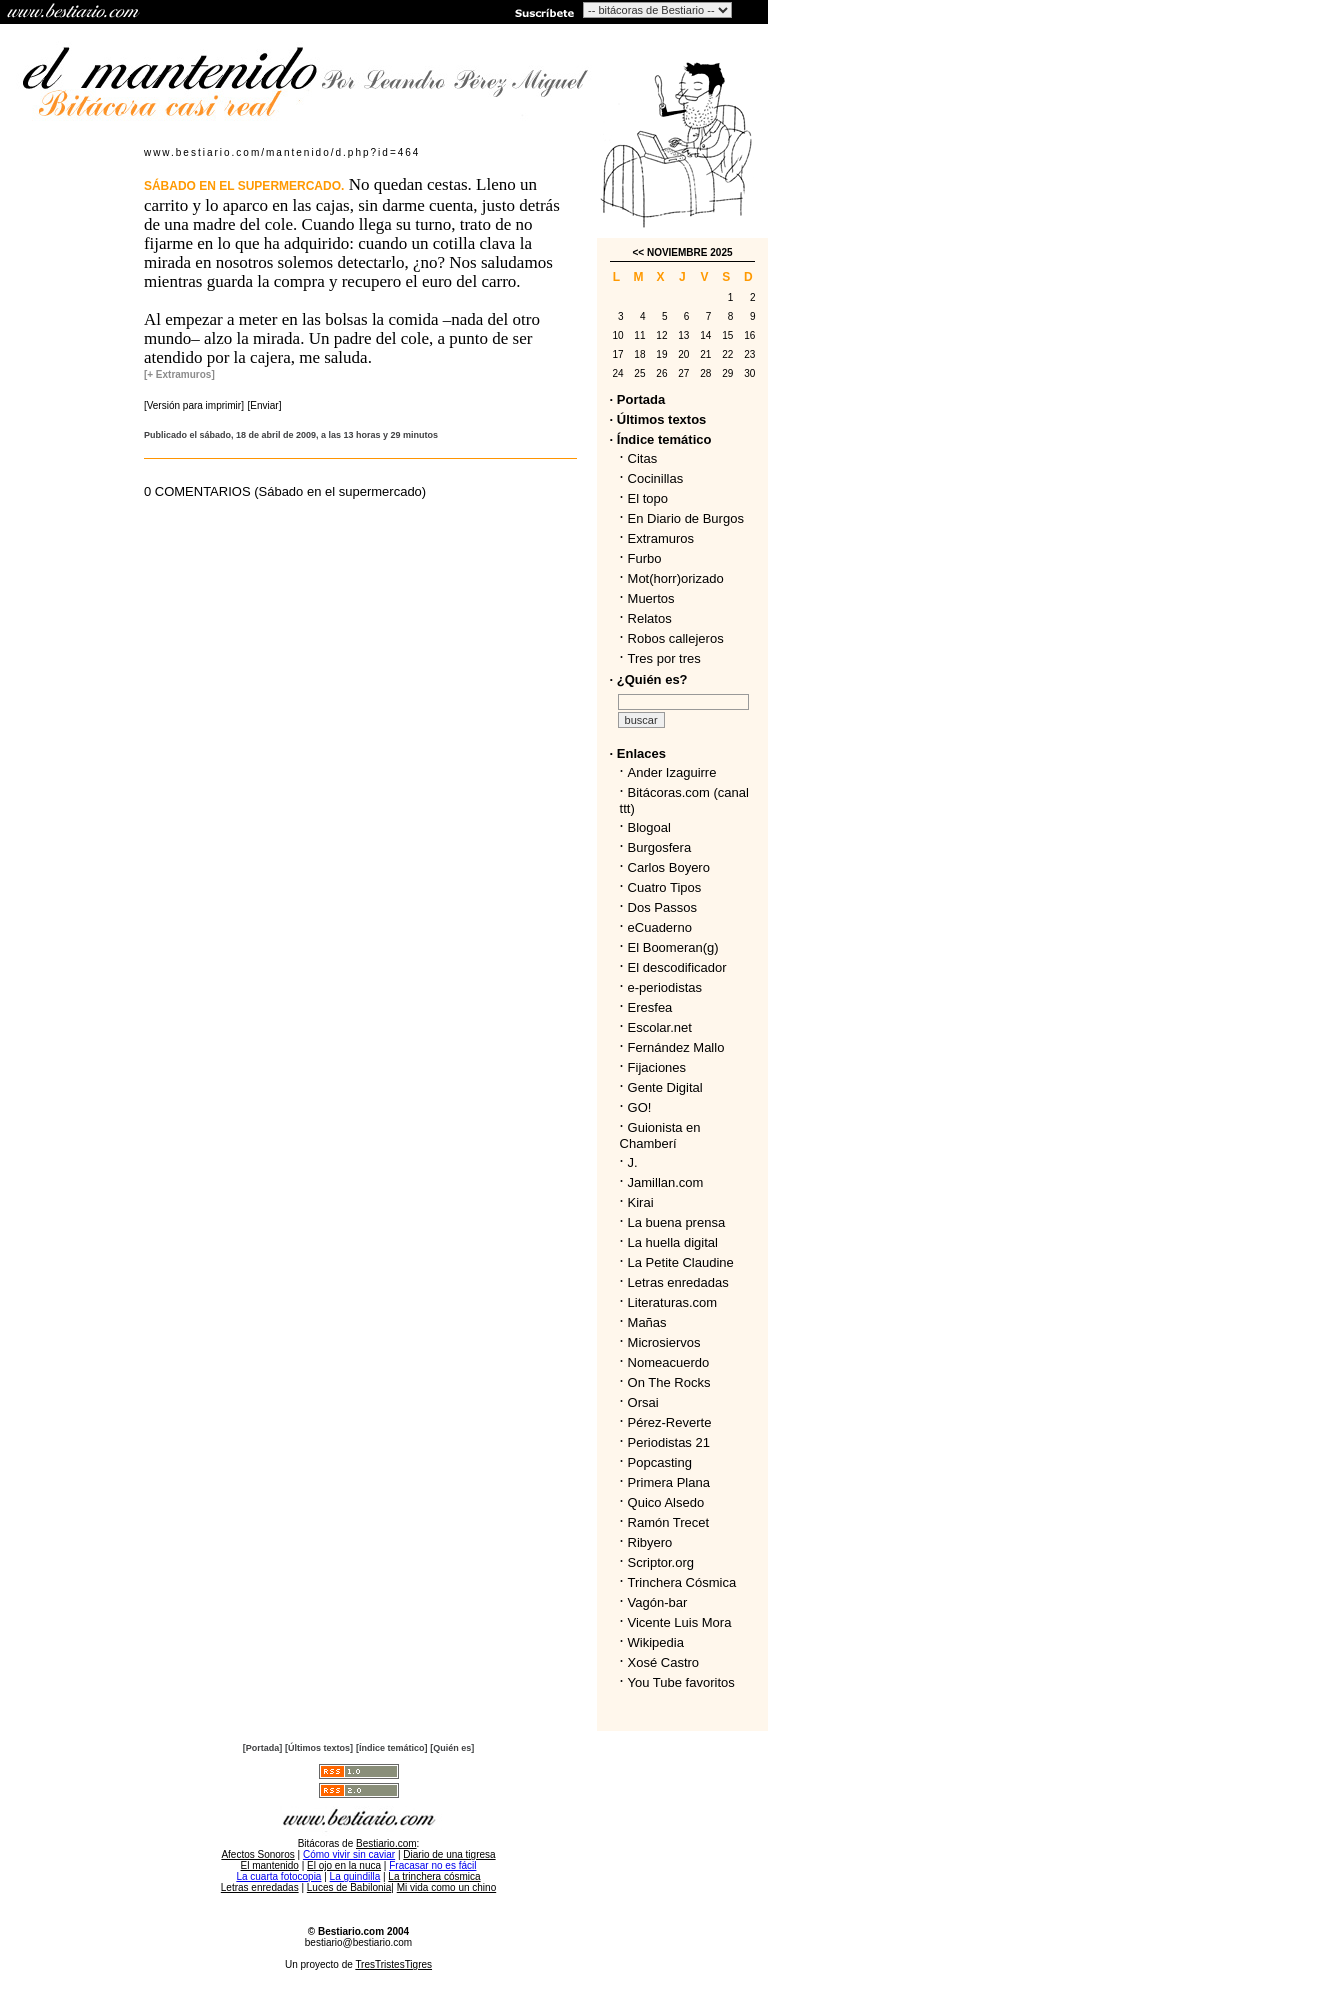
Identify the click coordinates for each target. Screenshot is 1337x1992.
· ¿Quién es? (649, 679)
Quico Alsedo (666, 1502)
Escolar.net (660, 1027)
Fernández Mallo (676, 1047)
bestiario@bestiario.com (358, 1942)
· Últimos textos (658, 419)
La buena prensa (677, 1222)
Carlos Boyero (669, 867)
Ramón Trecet (669, 1522)
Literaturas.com (673, 1302)
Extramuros (661, 538)
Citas (643, 458)
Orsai (643, 1402)
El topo (648, 498)
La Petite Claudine (681, 1262)
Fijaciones (657, 1067)
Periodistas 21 (669, 1442)
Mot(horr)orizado (676, 578)
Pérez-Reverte (670, 1422)
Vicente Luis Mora (680, 1622)
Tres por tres (664, 658)
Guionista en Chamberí (660, 1135)
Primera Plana (669, 1482)
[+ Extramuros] (179, 374)
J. (633, 1162)
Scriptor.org (661, 1562)
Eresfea (650, 1007)
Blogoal (649, 827)
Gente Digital (665, 1087)
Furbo (645, 558)
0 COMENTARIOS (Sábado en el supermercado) (285, 491)
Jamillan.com (666, 1182)
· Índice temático (661, 439)
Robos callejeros (676, 638)
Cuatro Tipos (665, 887)
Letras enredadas (678, 1282)
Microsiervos (664, 1342)
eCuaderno (660, 927)
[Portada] (263, 1748)
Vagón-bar (658, 1602)
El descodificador (677, 967)
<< (638, 252)
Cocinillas (656, 478)
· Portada (638, 399)
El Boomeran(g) (673, 947)
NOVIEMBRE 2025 (690, 252)
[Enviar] (265, 405)
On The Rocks (669, 1382)
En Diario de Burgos (686, 518)
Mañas (647, 1322)
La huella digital (673, 1242)
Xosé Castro (664, 1662)
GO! (640, 1107)
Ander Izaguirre (672, 772)
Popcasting (660, 1462)
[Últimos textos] (319, 1748)
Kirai (641, 1202)
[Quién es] (452, 1748)
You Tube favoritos (681, 1682)
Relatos (650, 618)
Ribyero (650, 1542)
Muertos (651, 598)
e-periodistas (665, 987)
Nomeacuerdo (669, 1362)
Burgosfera (663, 847)
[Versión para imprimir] (194, 405)
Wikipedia (656, 1642)
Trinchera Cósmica (682, 1582)
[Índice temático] (392, 1748)
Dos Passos (662, 907)
